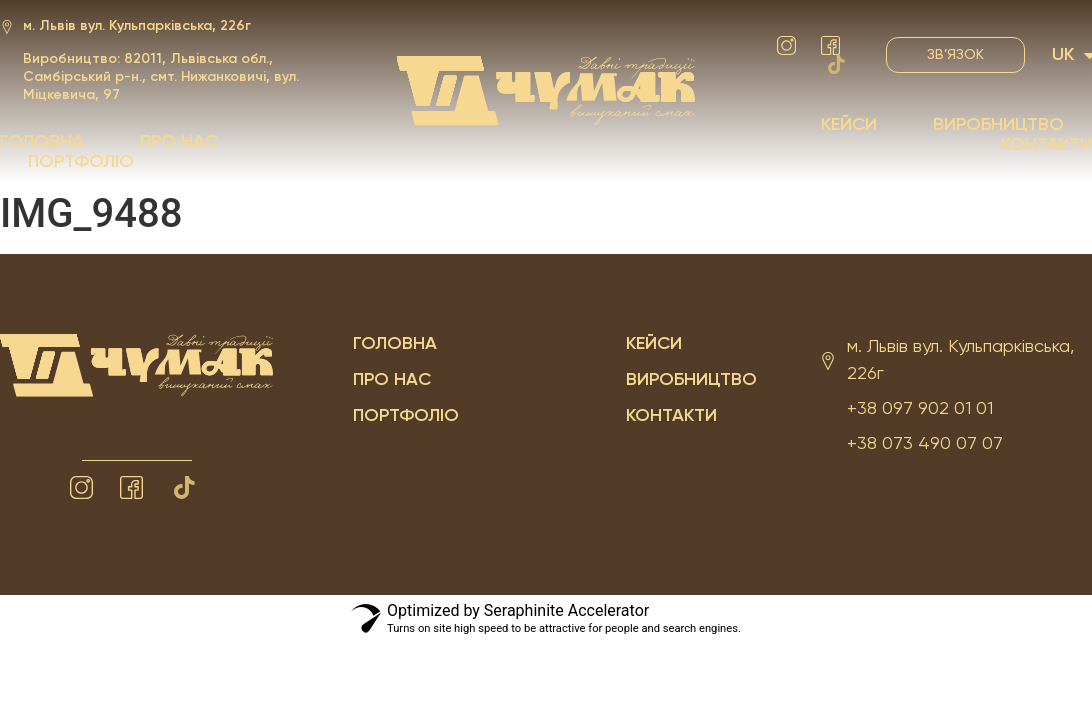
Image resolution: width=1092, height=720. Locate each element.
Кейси (849, 125)
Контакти (1046, 145)
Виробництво (998, 125)
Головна (42, 142)
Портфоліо (81, 162)
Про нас (179, 142)
